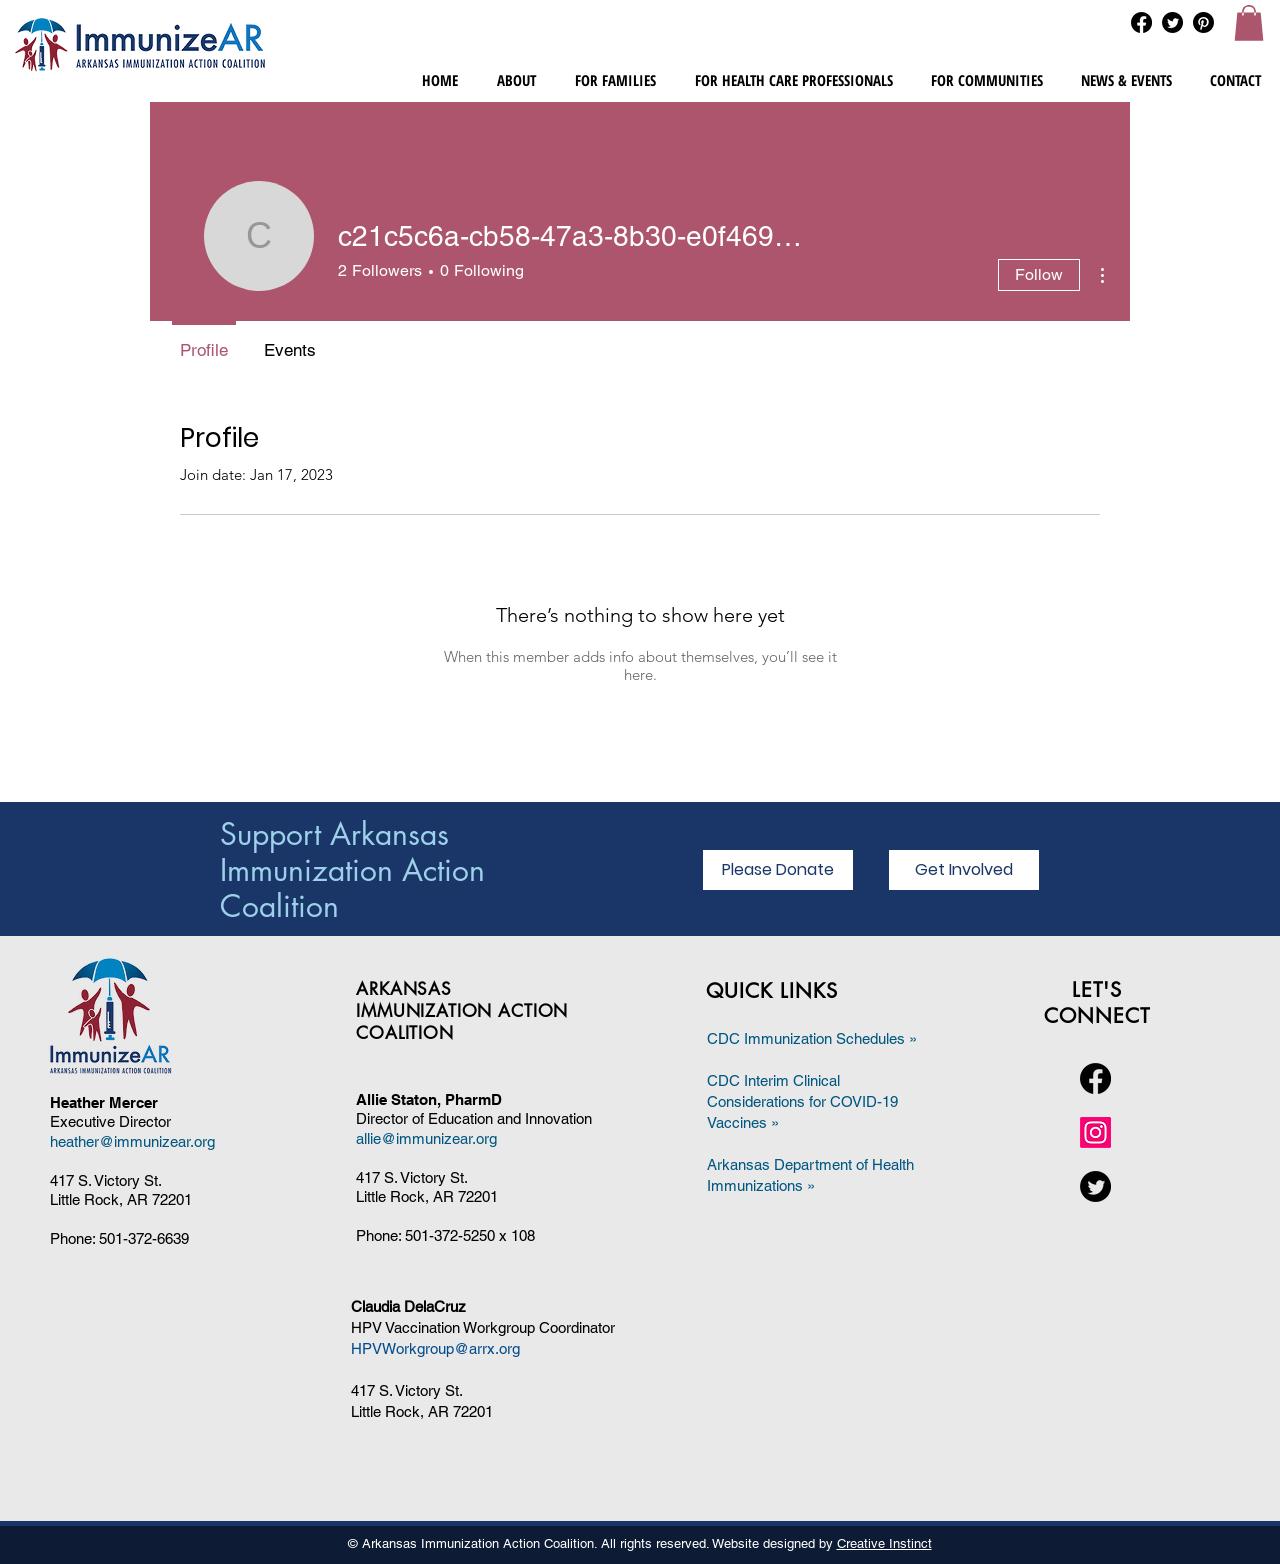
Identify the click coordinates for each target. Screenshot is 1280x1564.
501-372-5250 (450, 1235)
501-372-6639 (144, 1238)
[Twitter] (1172, 22)
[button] (1249, 23)
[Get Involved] (964, 870)
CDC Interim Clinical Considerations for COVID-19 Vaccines (802, 1101)
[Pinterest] (1203, 22)
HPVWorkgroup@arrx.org (435, 1348)
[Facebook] (1141, 22)
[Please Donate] (778, 870)
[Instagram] (1095, 1132)
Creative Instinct (884, 1543)
